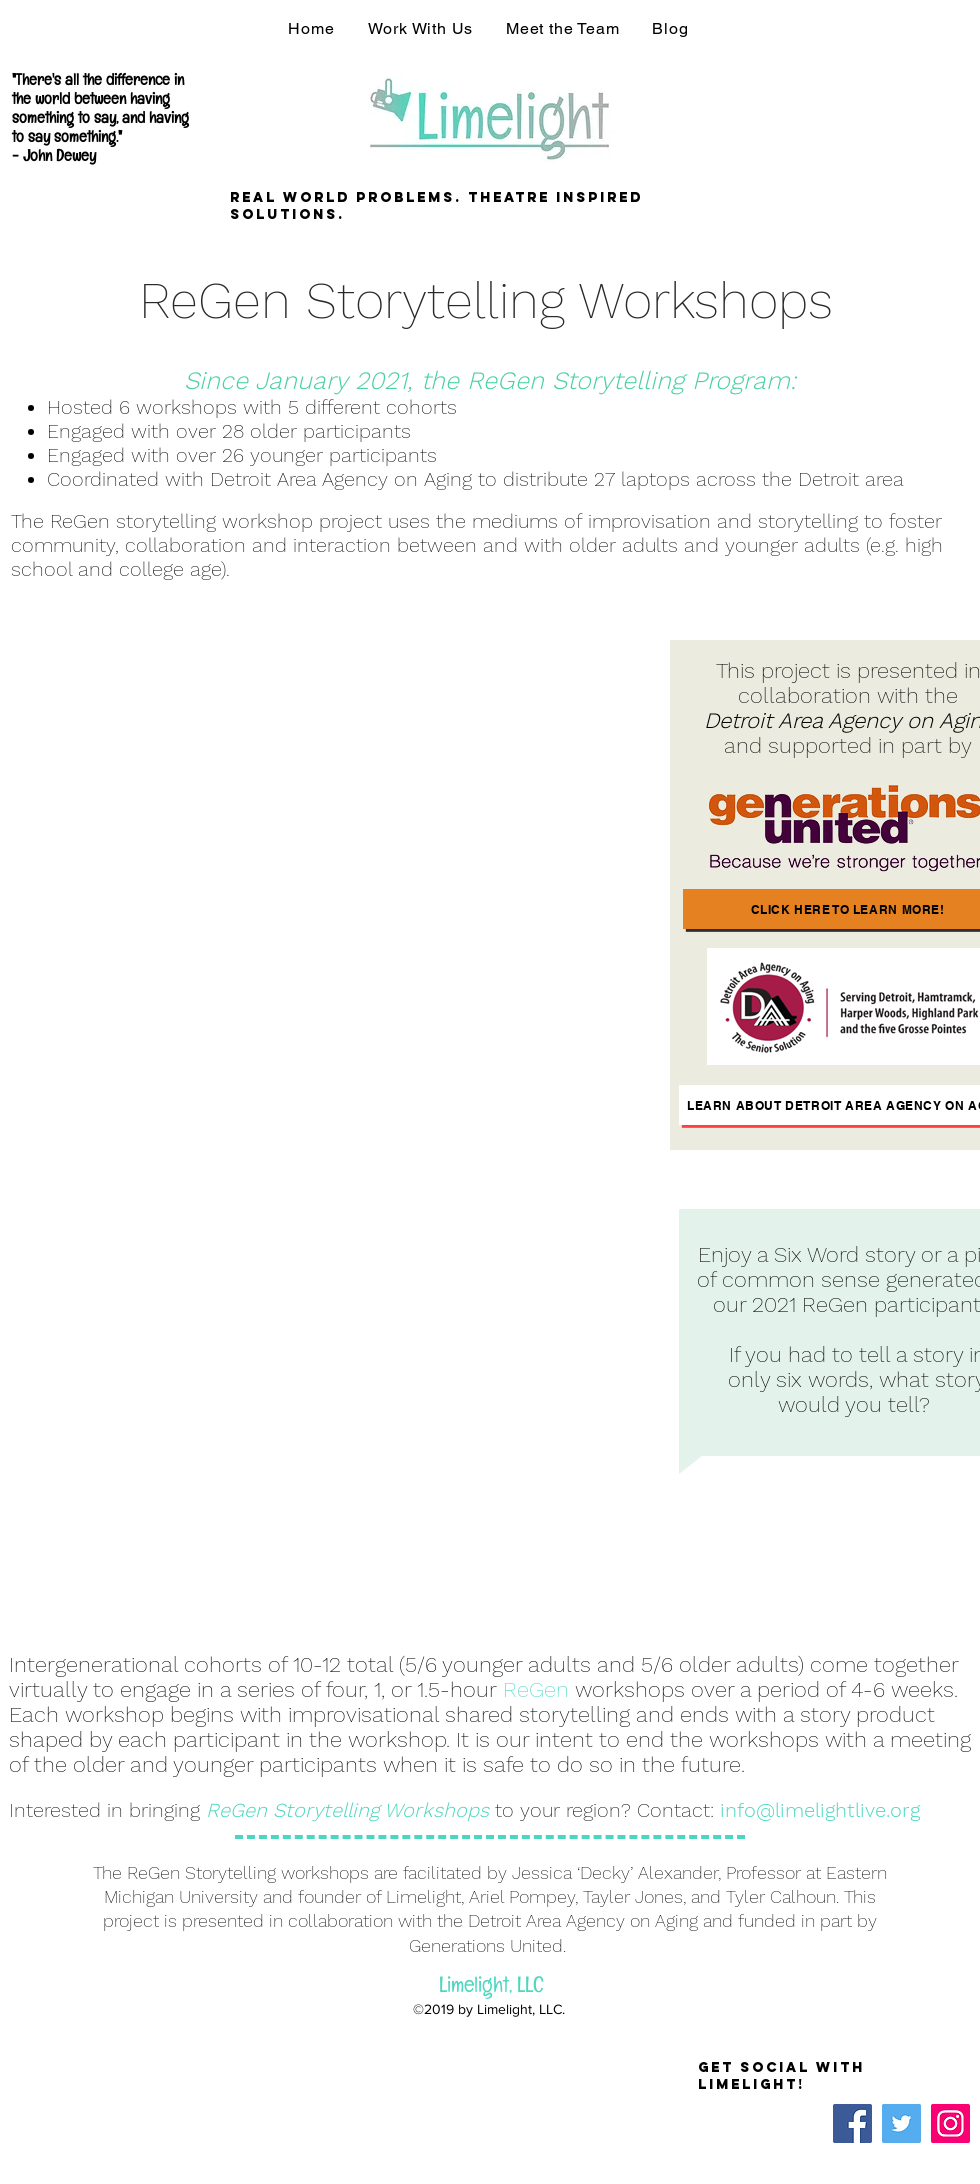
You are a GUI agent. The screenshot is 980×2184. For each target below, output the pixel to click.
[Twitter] (901, 2123)
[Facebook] (852, 2123)
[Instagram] (950, 2123)
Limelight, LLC (491, 1988)
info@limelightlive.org (820, 1810)
